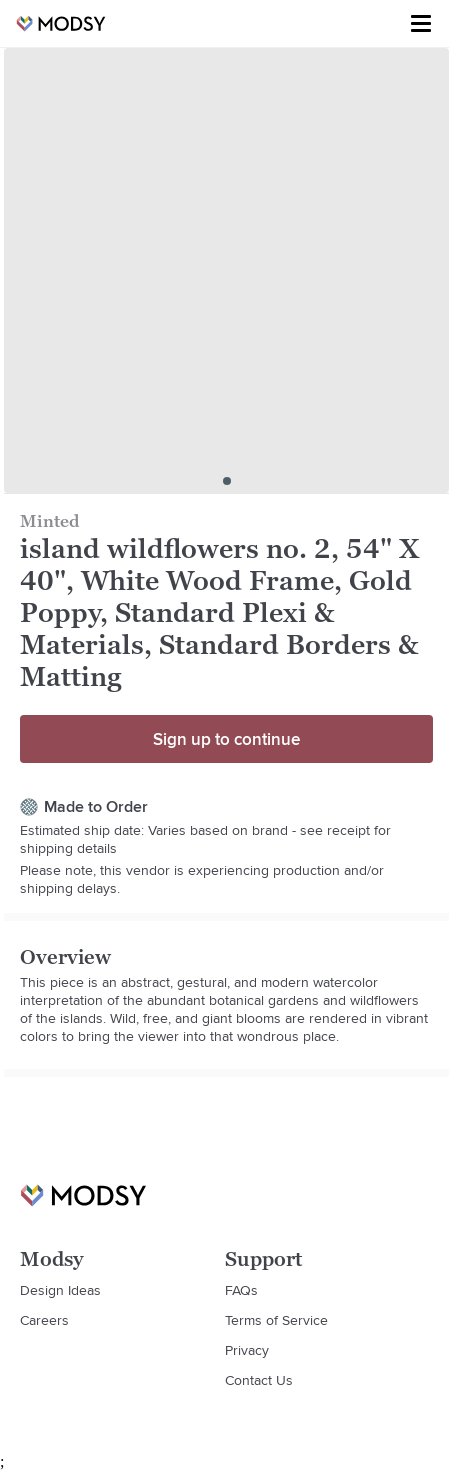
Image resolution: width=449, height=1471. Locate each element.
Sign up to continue (226, 739)
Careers (44, 1320)
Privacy (247, 1350)
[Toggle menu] (421, 24)
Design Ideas (60, 1290)
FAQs (241, 1290)
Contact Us (259, 1380)
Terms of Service (276, 1320)
